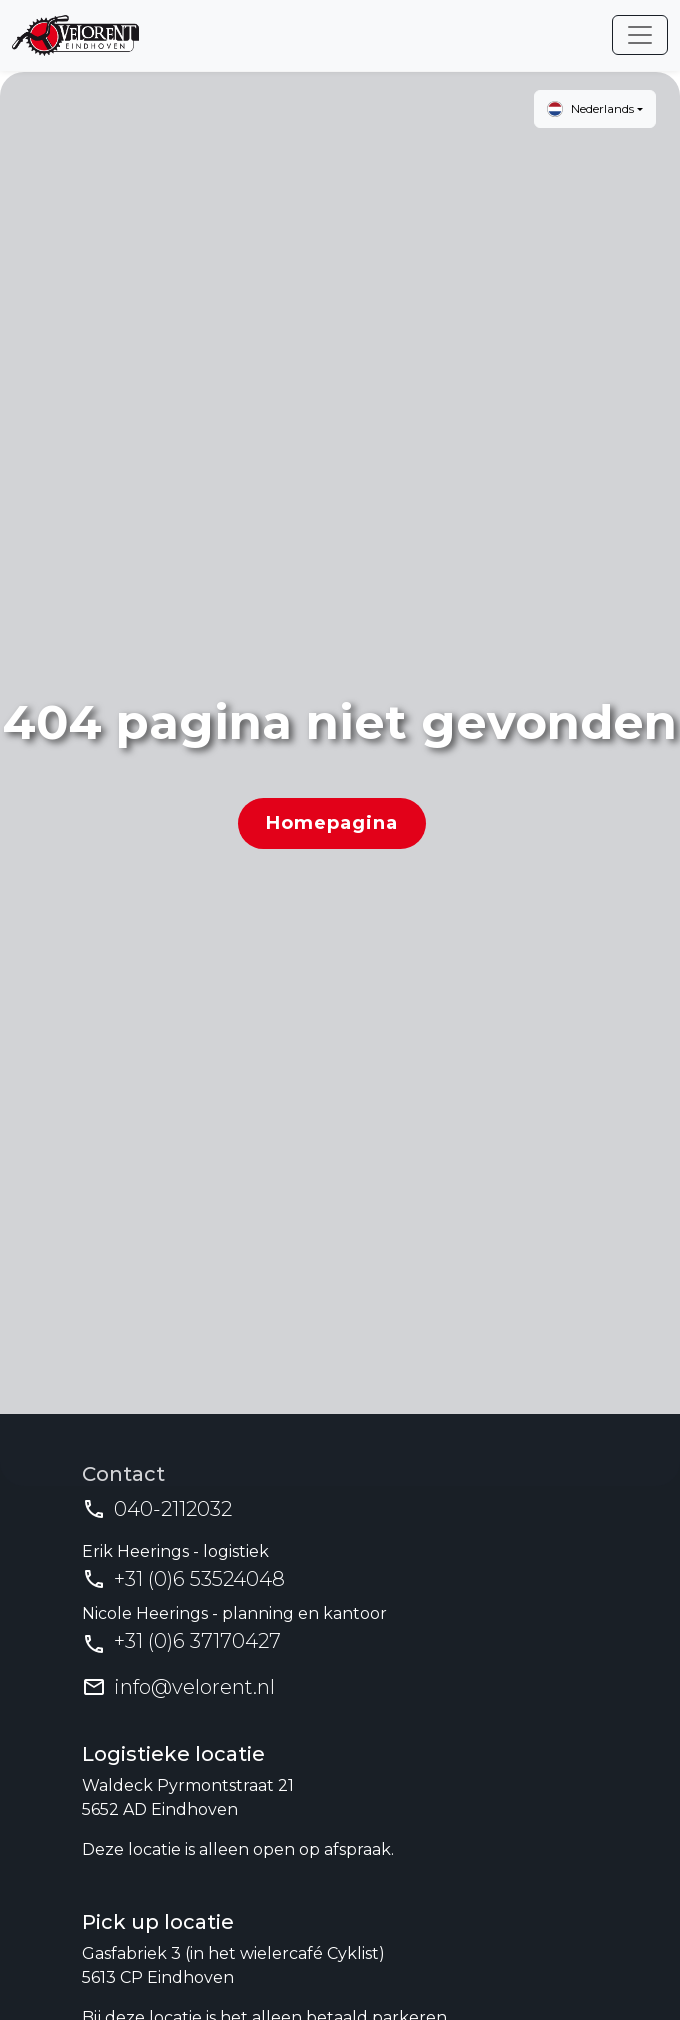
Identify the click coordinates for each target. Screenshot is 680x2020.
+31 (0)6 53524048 (199, 1579)
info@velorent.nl (194, 1687)
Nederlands (590, 109)
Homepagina (332, 823)
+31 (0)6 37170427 (197, 1641)
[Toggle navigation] (640, 35)
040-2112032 (173, 1509)
